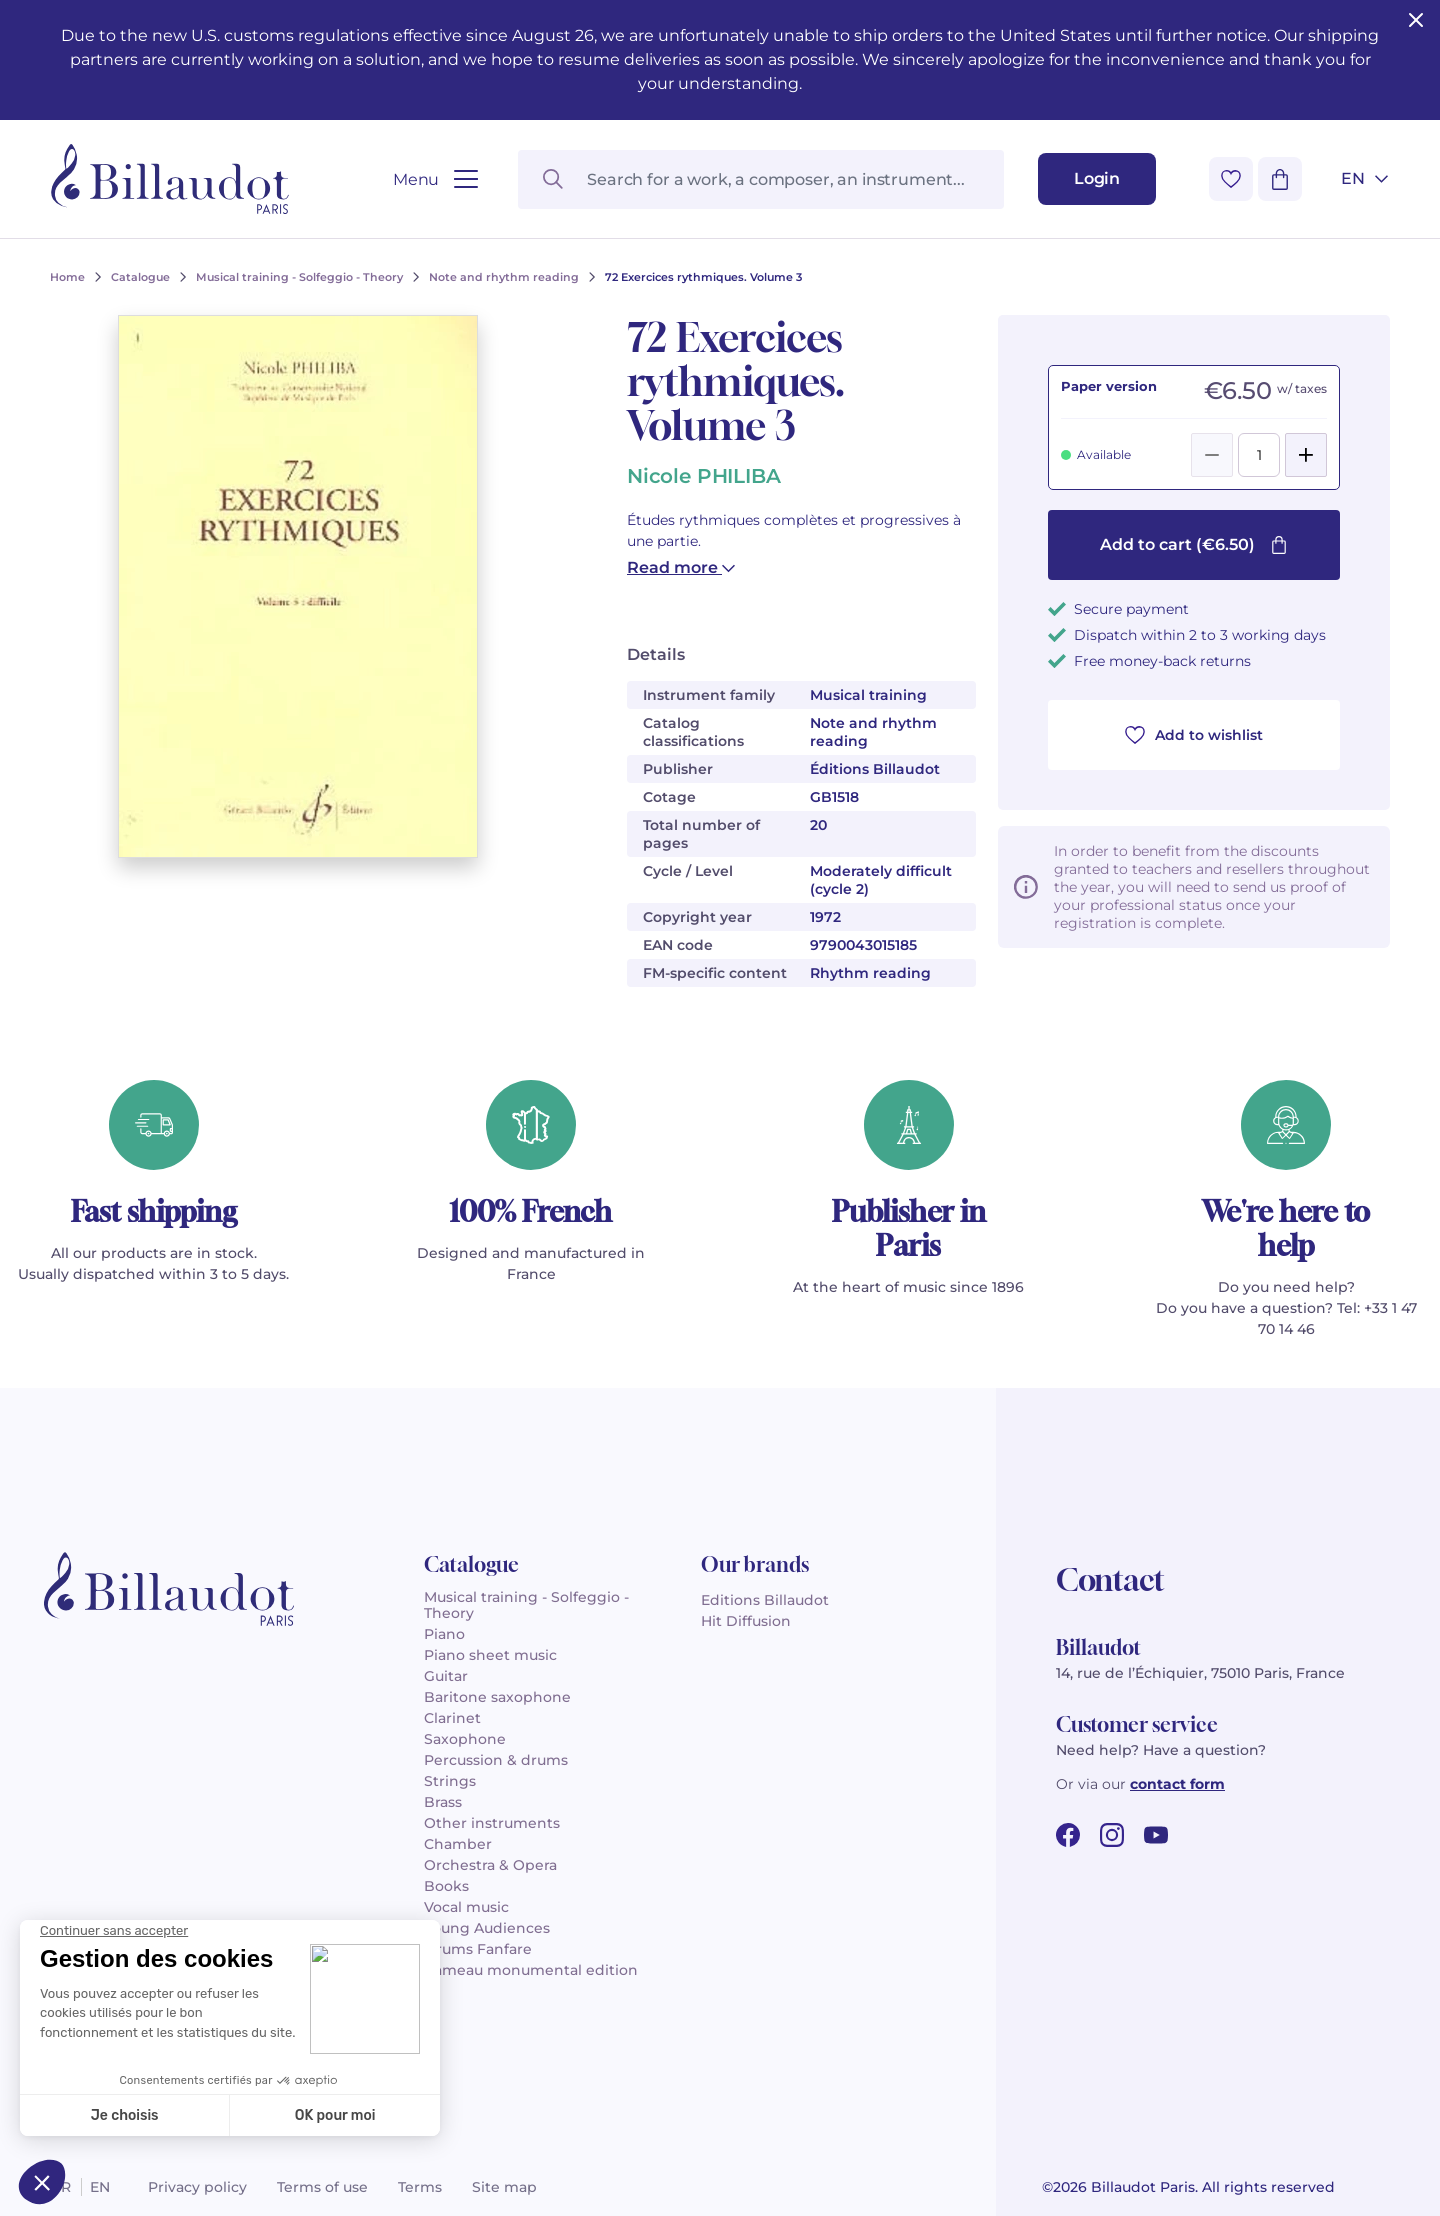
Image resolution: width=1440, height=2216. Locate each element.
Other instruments (492, 1823)
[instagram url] (1112, 1835)
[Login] (1097, 179)
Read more (681, 567)
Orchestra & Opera (490, 1865)
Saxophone (465, 1739)
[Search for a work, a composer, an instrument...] (761, 179)
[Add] (1306, 455)
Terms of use (322, 2187)
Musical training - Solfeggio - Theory (526, 1605)
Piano (444, 1634)
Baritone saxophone (497, 1697)
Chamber (458, 1844)
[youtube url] (1156, 1835)
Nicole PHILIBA (703, 476)
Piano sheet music (490, 1655)
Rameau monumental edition (531, 1970)
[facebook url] (1068, 1835)
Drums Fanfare (478, 1949)
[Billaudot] (170, 179)
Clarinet (452, 1718)
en (100, 2187)
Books (446, 1886)
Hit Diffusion (746, 1621)
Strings (450, 1781)
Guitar (446, 1676)
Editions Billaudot (765, 1600)
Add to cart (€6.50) (1194, 544)
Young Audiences (487, 1928)
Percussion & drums (496, 1760)
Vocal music (466, 1907)
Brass (443, 1802)
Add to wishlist (1194, 735)
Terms (420, 2187)
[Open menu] (435, 179)
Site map (504, 2187)
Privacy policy (197, 2187)
